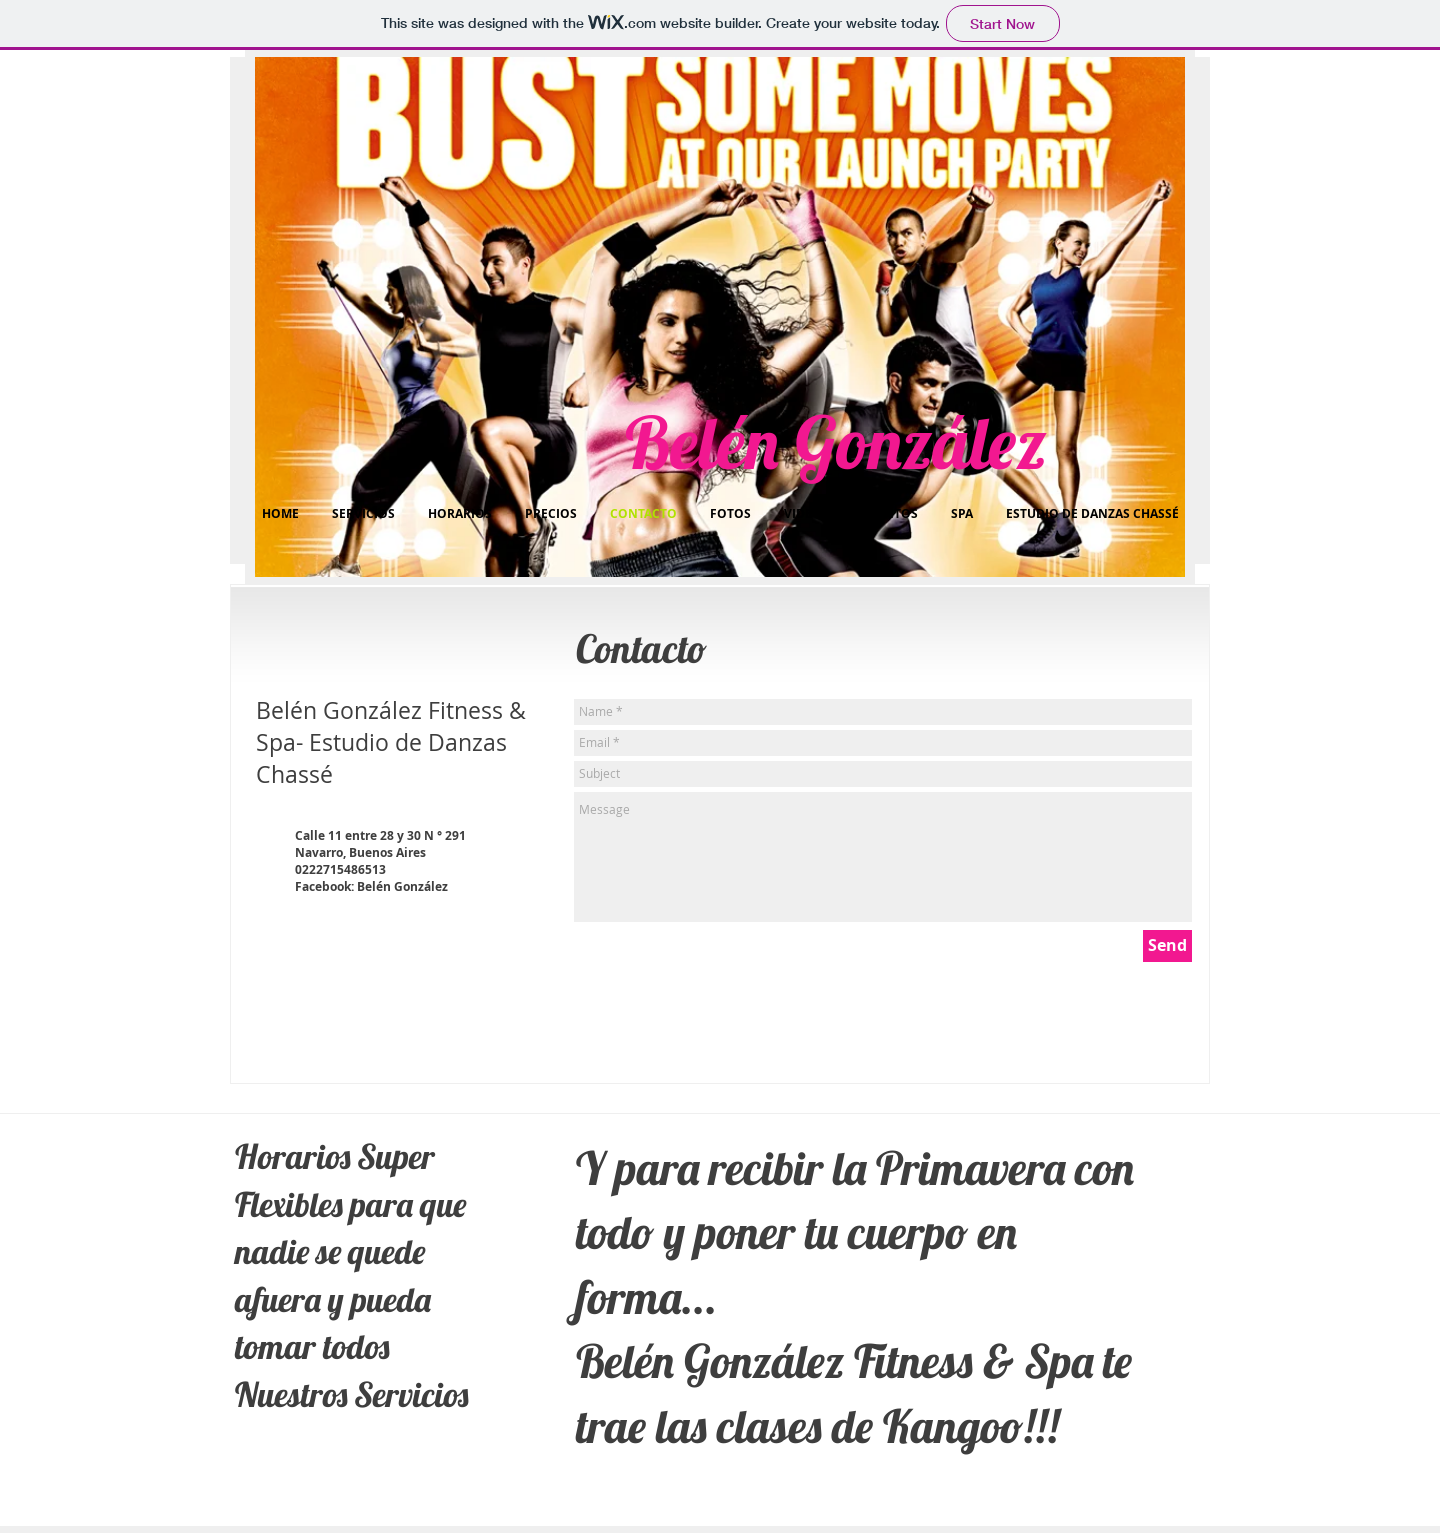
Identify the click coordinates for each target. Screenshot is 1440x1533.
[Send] (1167, 946)
